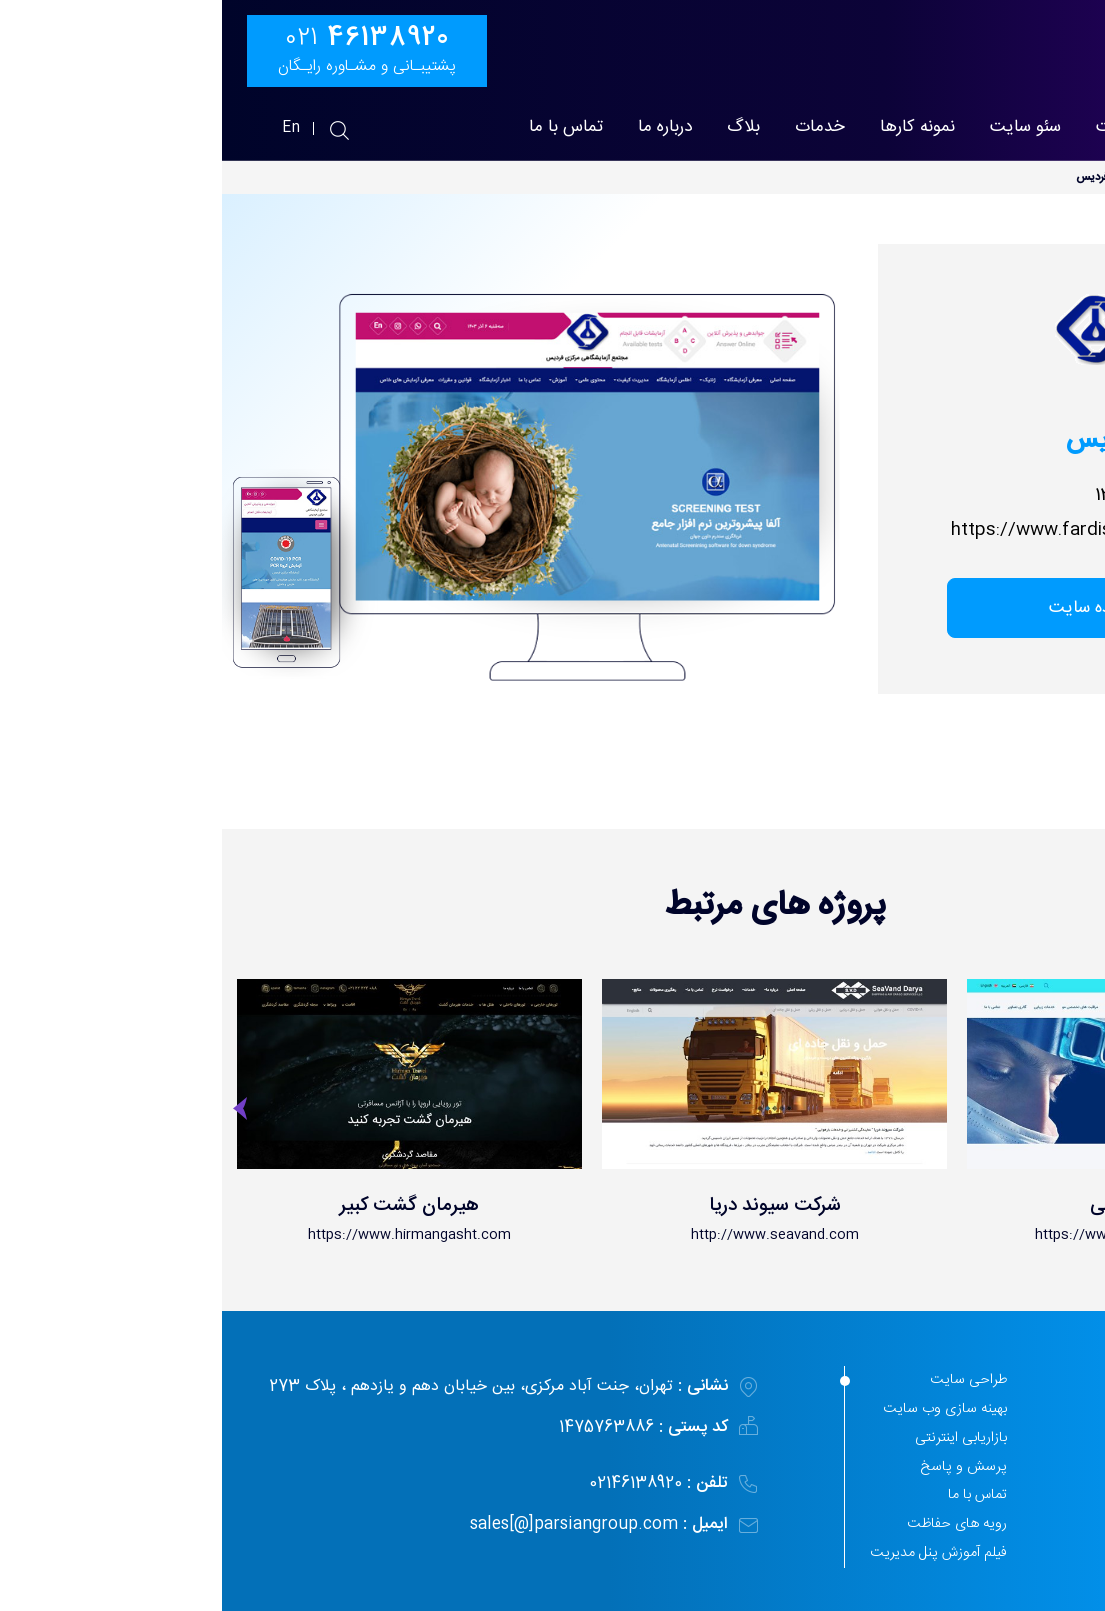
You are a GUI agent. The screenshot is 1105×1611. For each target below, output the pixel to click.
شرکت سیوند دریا (553, 1206)
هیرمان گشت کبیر (187, 1206)
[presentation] (20, 1115)
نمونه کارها (695, 127)
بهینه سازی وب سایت (723, 1409)
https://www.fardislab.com (842, 530)
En (69, 128)
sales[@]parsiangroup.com (354, 1524)
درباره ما (443, 127)
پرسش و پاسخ (741, 1467)
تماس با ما (344, 127)
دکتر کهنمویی (918, 1206)
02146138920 (436, 1483)
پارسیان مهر (1041, 127)
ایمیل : (483, 1524)
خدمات (598, 127)
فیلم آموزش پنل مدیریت (716, 1553)
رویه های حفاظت (735, 1524)
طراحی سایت (920, 127)
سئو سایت (803, 127)
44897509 (998, 1543)
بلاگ (521, 127)
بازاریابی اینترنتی (739, 1438)
